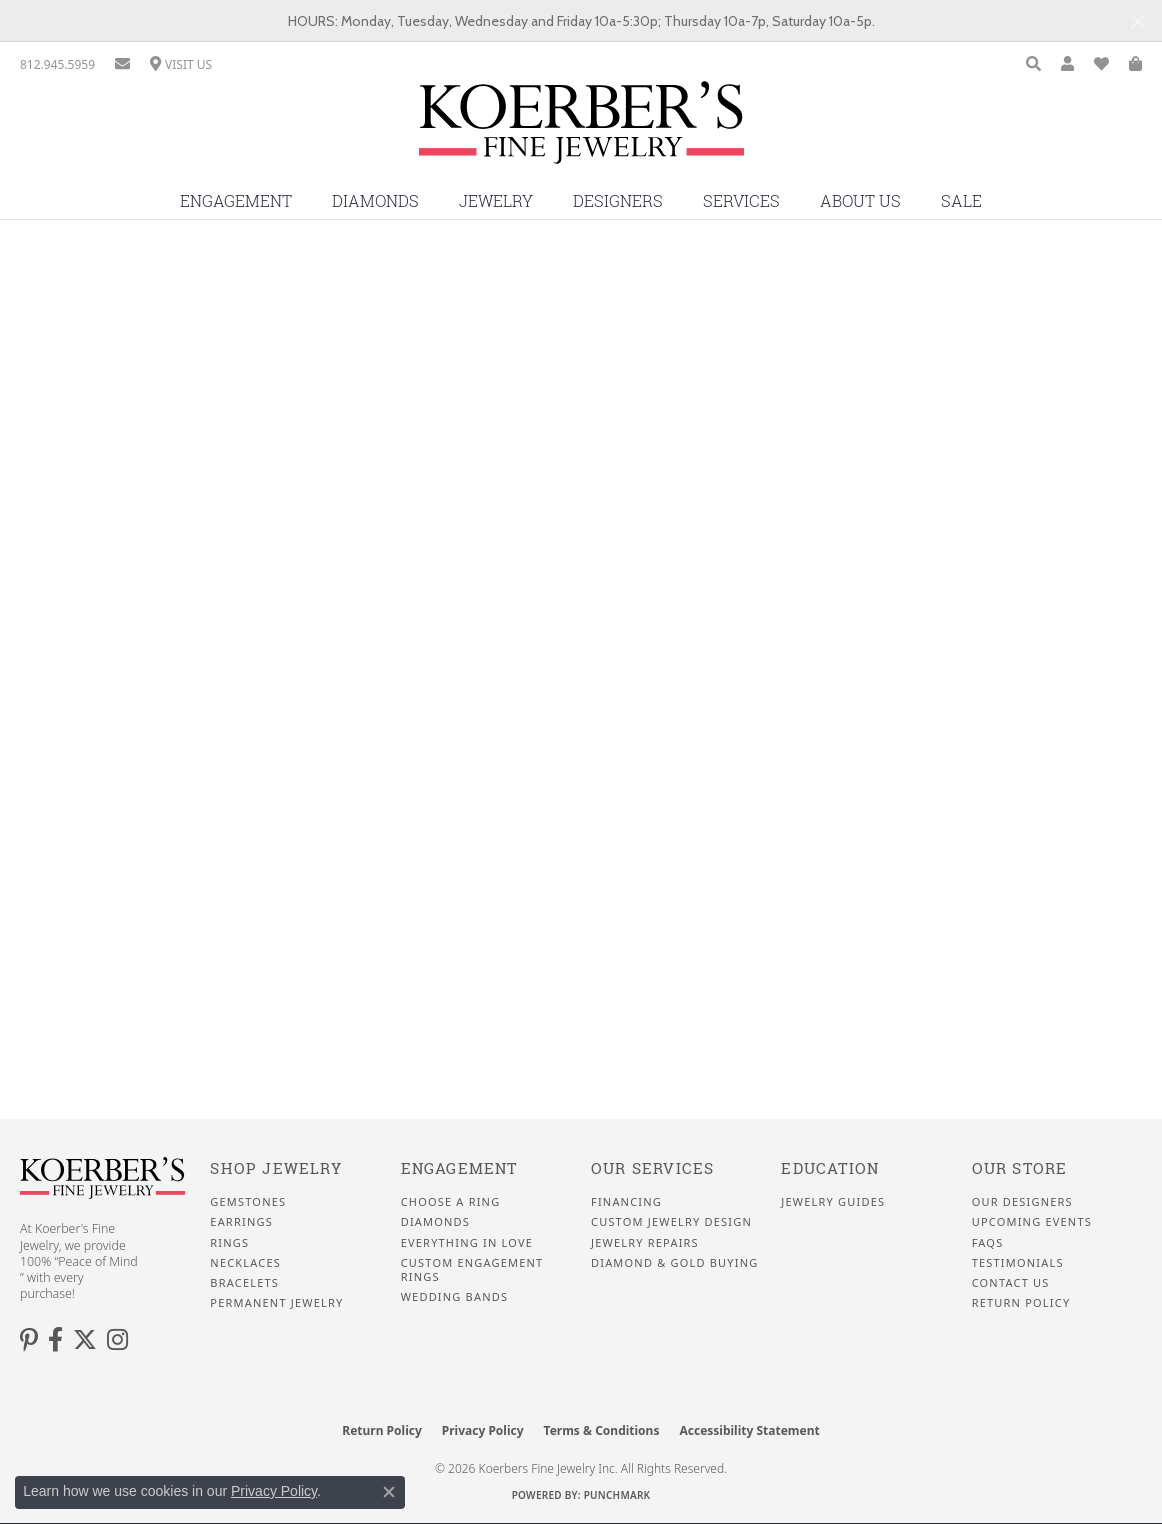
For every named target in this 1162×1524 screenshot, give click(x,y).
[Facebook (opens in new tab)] (55, 1340)
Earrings (241, 1222)
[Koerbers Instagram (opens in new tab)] (117, 1340)
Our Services (652, 1168)
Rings (229, 1243)
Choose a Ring (451, 1202)
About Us (860, 201)
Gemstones (248, 1202)
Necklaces (245, 1263)
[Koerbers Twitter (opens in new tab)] (85, 1340)
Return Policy (1021, 1303)
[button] (1033, 64)
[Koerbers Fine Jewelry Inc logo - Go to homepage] (581, 130)
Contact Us (1011, 1283)
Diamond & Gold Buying (674, 1263)
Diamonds (375, 201)
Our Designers (1022, 1202)
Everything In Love (467, 1243)
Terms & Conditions (602, 1430)
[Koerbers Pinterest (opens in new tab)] (29, 1340)
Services (741, 201)
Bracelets (244, 1283)
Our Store (1020, 1168)
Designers (618, 201)
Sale (961, 201)
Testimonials (1018, 1263)
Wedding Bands (455, 1297)
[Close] (1137, 21)
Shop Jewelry (275, 1168)
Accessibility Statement (749, 1430)
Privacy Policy (483, 1430)
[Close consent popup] (389, 1492)
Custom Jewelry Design (671, 1222)
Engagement (236, 201)
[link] (57, 64)
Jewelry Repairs (645, 1243)
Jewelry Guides (833, 1202)
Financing (626, 1202)
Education (830, 1168)
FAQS (988, 1243)
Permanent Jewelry (276, 1303)
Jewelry (496, 201)
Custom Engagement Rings (472, 1270)
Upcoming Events (1032, 1222)
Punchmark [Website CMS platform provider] (617, 1495)
